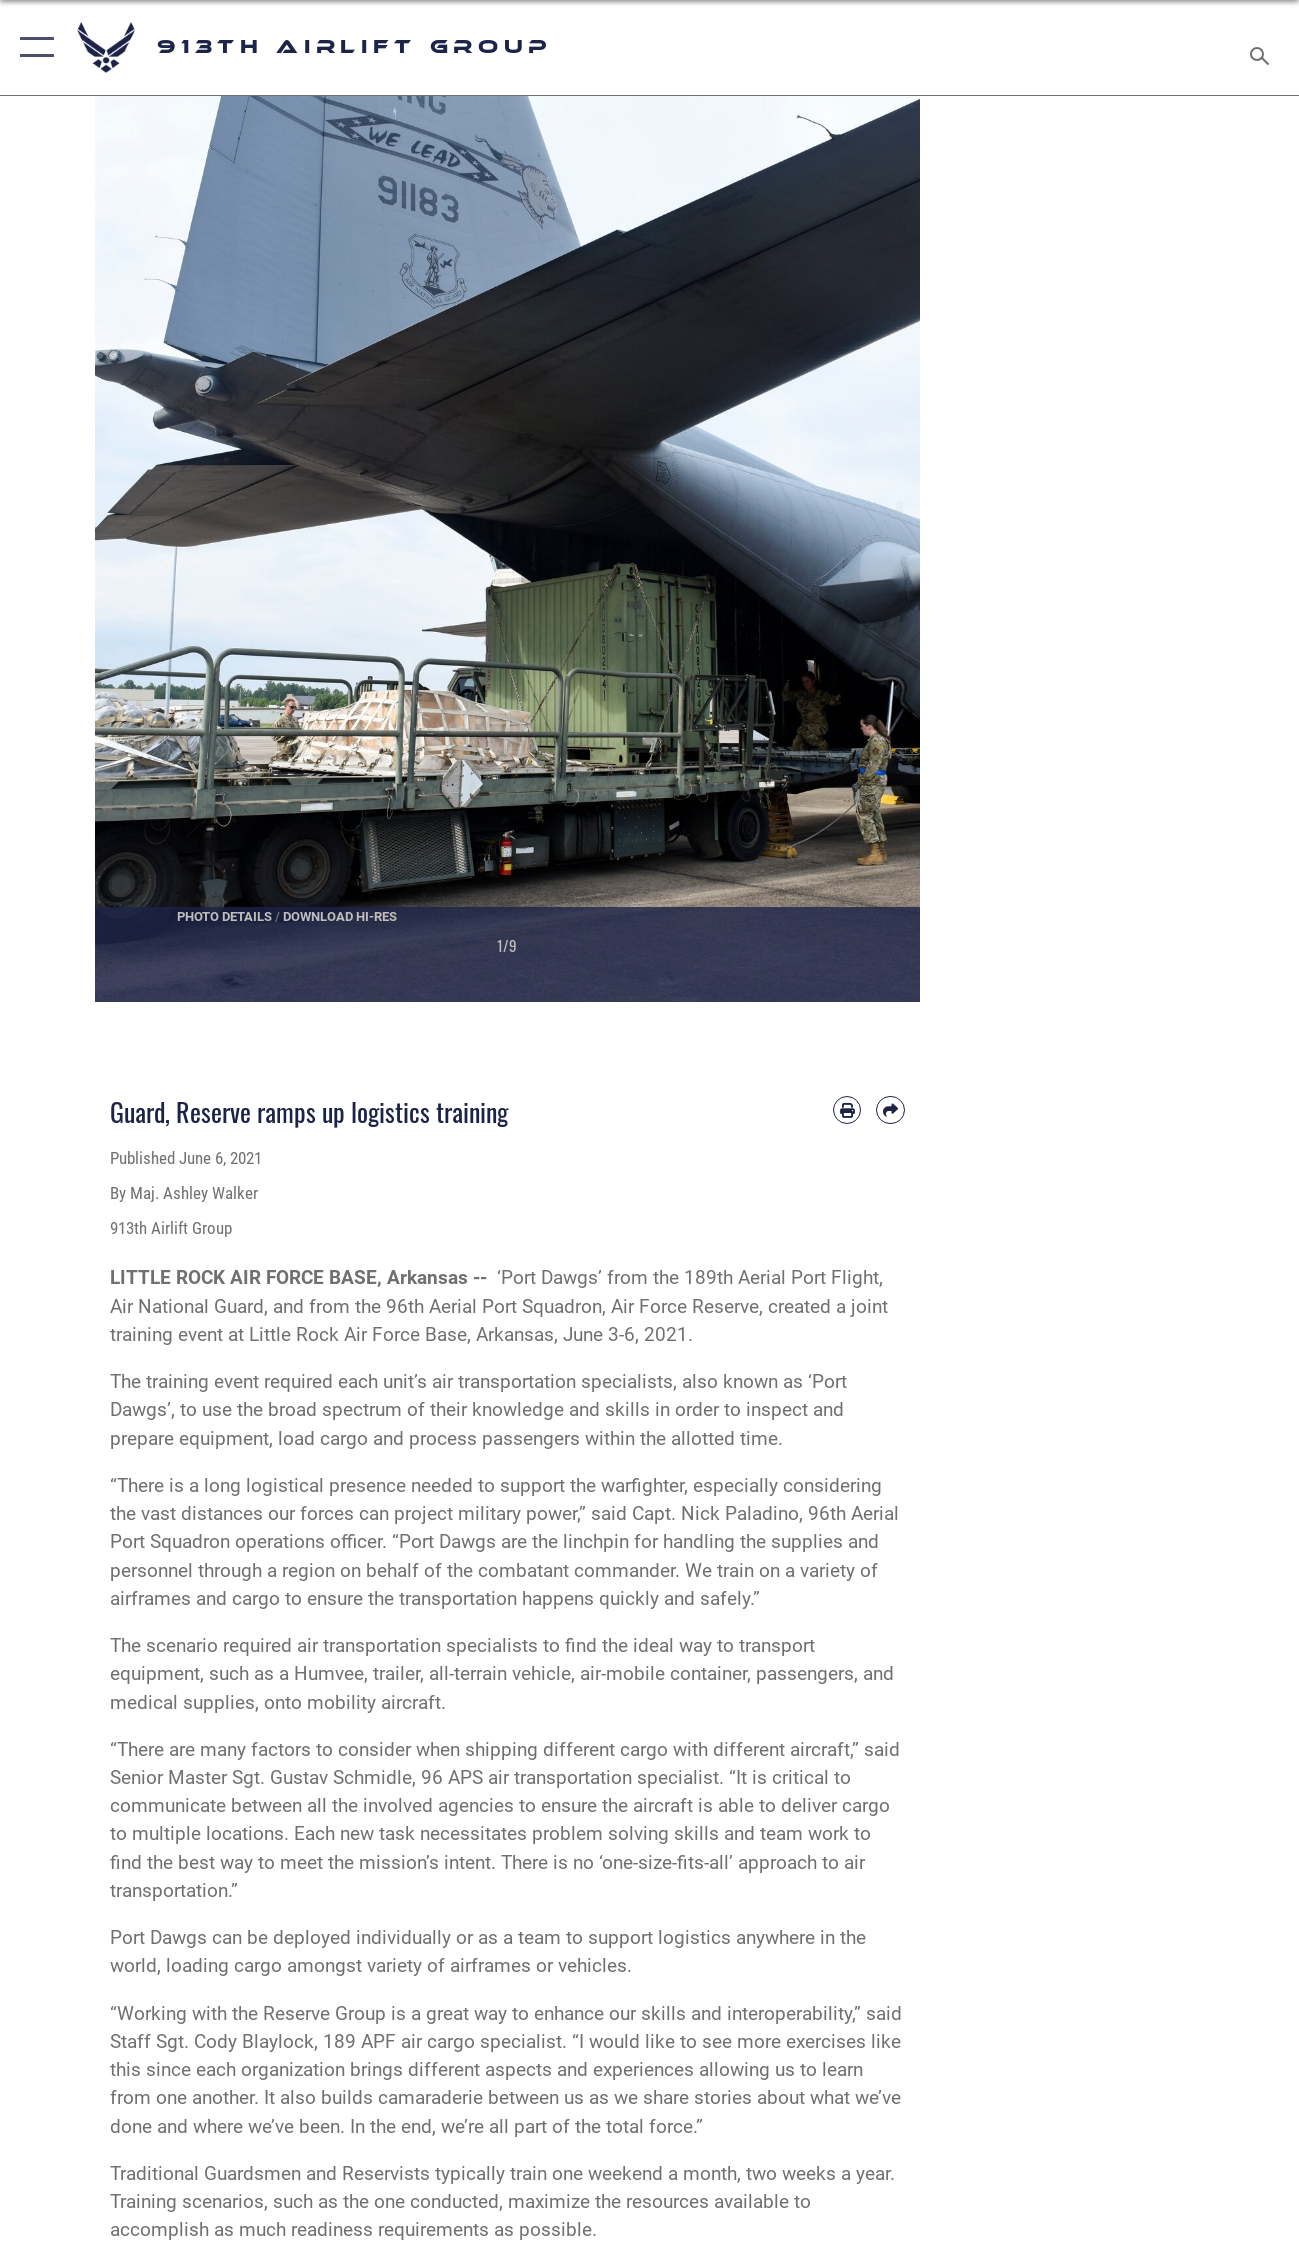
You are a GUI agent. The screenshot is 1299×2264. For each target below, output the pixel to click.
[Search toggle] (1263, 47)
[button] (32, 47)
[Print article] (847, 1110)
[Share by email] (890, 1110)
